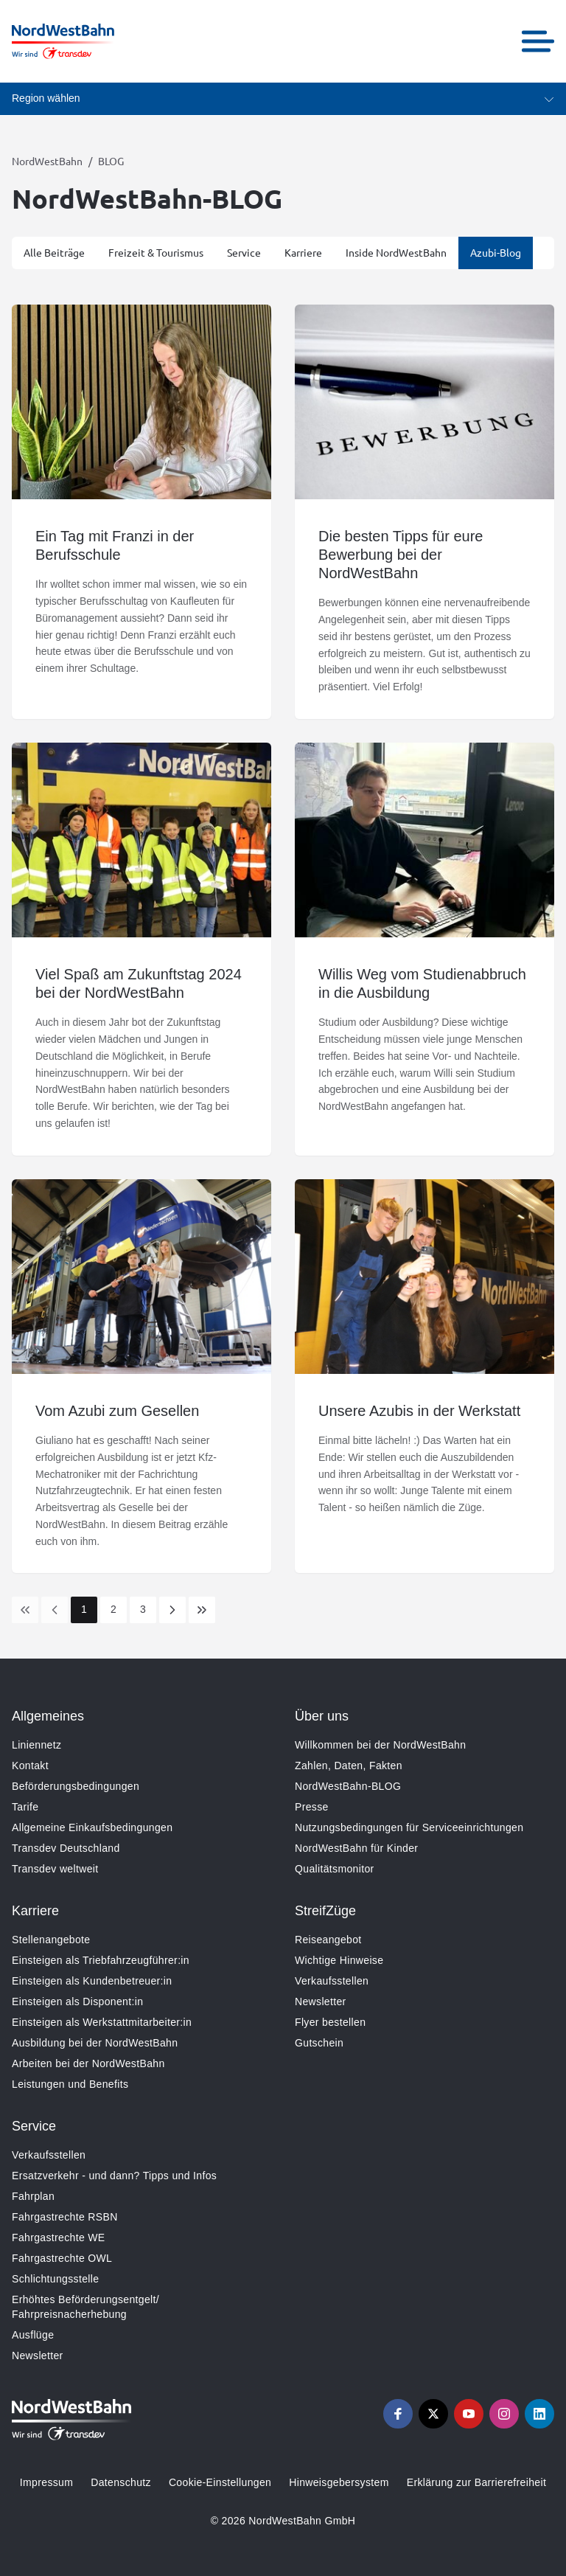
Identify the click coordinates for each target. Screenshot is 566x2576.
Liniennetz (36, 1745)
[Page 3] (143, 1610)
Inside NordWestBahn (396, 252)
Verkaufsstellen (331, 1981)
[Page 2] (113, 1610)
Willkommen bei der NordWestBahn (380, 1745)
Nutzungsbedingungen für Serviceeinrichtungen (409, 1827)
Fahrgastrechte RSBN (65, 2217)
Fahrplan (33, 2196)
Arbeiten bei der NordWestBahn (88, 2063)
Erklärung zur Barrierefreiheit (476, 2482)
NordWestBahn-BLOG (348, 1786)
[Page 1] (84, 1610)
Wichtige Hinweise (339, 1960)
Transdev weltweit (55, 1869)
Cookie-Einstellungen (220, 2482)
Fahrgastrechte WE (58, 2237)
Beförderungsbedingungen (75, 1786)
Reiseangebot (328, 1939)
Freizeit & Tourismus (155, 252)
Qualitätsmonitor (334, 1869)
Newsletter (320, 2001)
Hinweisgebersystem (338, 2482)
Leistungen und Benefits (70, 2084)
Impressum (46, 2482)
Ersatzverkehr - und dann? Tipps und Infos (114, 2175)
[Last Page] (202, 1610)
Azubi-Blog (495, 252)
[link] (25, 1610)
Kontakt (30, 1765)
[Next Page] (172, 1610)
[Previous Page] (54, 1610)
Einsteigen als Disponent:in (77, 2001)
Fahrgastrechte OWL (62, 2258)
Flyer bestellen (330, 2022)
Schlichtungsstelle (55, 2279)
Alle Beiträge (54, 252)
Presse (312, 1807)
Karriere (303, 252)
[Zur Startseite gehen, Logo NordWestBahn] (63, 41)
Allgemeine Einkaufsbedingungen (92, 1827)
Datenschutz (121, 2482)
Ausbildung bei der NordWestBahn (95, 2043)
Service (244, 252)
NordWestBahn (47, 160)
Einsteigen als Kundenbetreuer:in (92, 1981)
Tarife (25, 1807)
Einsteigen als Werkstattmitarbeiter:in (102, 2022)
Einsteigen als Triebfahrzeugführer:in (100, 1960)
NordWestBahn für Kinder (356, 1848)
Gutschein (319, 2043)
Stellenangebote (51, 1939)
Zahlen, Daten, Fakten (348, 1765)
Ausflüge (33, 2335)
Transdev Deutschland (66, 1848)
